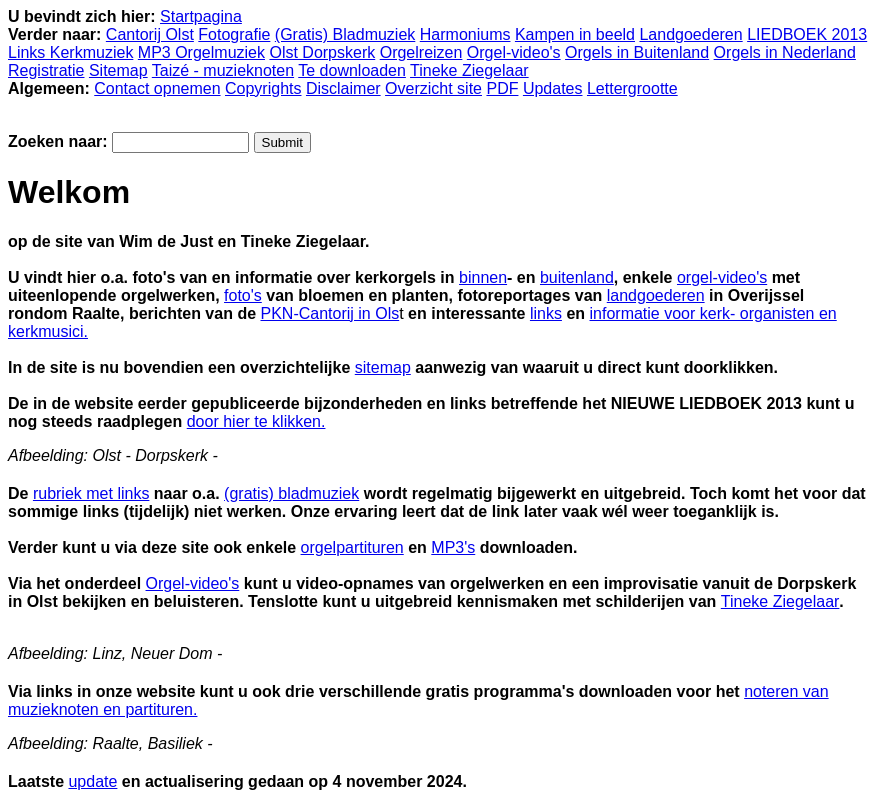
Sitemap (118, 70)
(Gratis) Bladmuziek (345, 34)
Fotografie (234, 34)
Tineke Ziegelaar (469, 70)
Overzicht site (433, 88)
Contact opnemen (157, 88)
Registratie (46, 70)
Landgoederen (690, 34)
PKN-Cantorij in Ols (330, 313)
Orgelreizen (421, 52)
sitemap (383, 367)
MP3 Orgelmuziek (201, 52)
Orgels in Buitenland (637, 52)
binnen (483, 277)
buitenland (577, 277)
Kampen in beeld (575, 34)
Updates (553, 88)
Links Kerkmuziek (70, 52)
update (92, 781)
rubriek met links (91, 493)
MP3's (453, 547)
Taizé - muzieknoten (223, 70)
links (546, 313)
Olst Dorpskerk (322, 52)
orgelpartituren (352, 547)
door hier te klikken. (256, 421)
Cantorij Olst (150, 34)
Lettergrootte (632, 88)
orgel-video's (722, 277)
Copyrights (263, 88)
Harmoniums (465, 34)
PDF (502, 88)
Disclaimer (343, 88)
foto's (243, 295)
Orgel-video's (514, 52)
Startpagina (201, 16)
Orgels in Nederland (785, 52)
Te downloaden (352, 70)
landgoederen (656, 295)
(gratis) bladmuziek (291, 493)
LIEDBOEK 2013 (807, 34)
